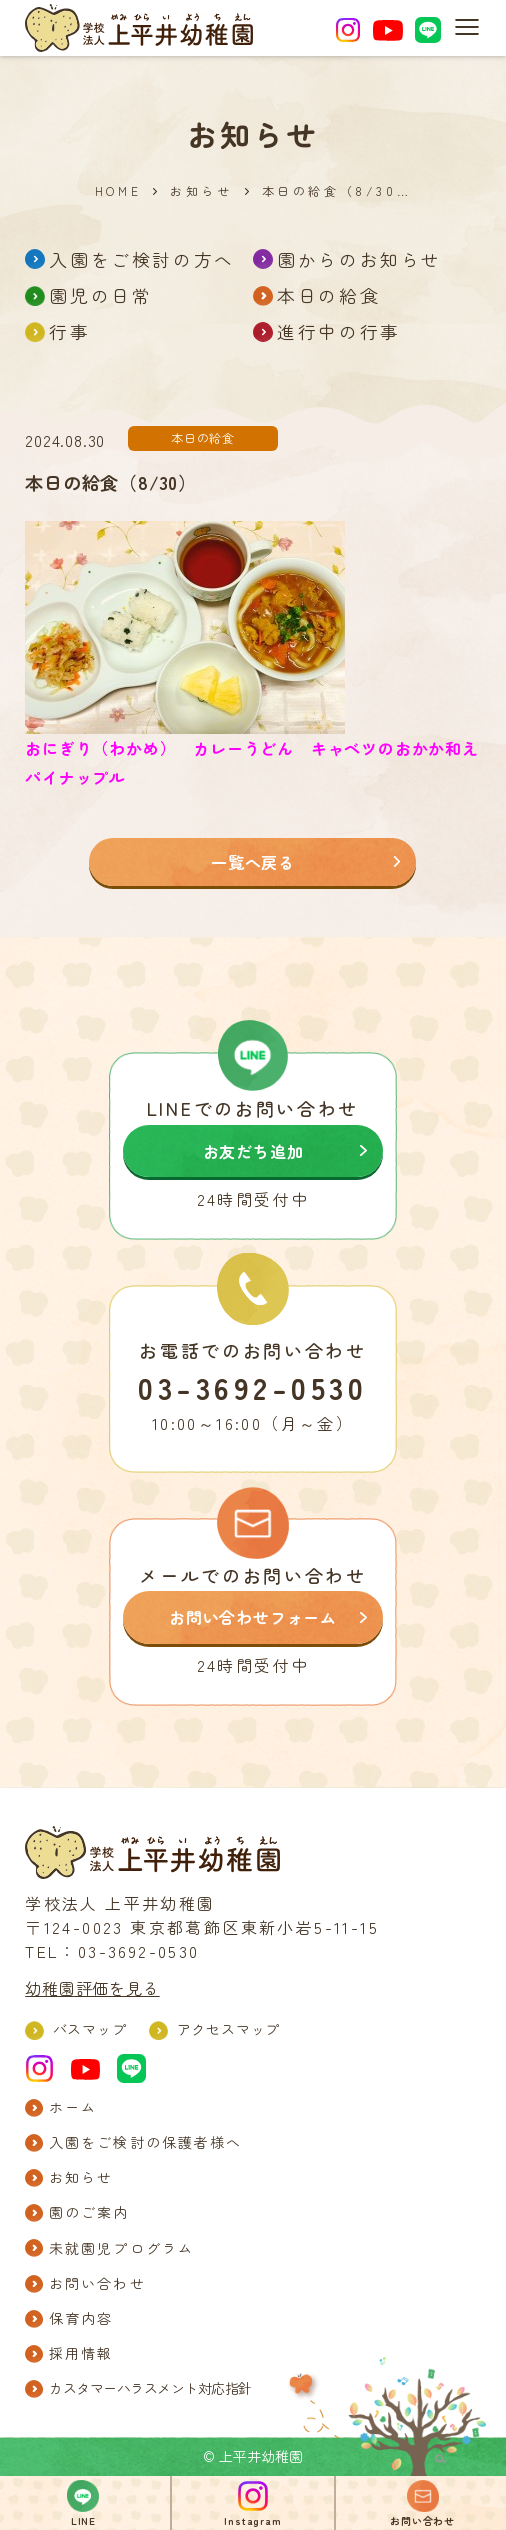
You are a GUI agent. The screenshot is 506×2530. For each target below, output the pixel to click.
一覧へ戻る (253, 862)
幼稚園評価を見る (92, 1988)
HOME (118, 191)
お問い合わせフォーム (253, 1617)
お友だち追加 (253, 1151)
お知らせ (201, 191)
